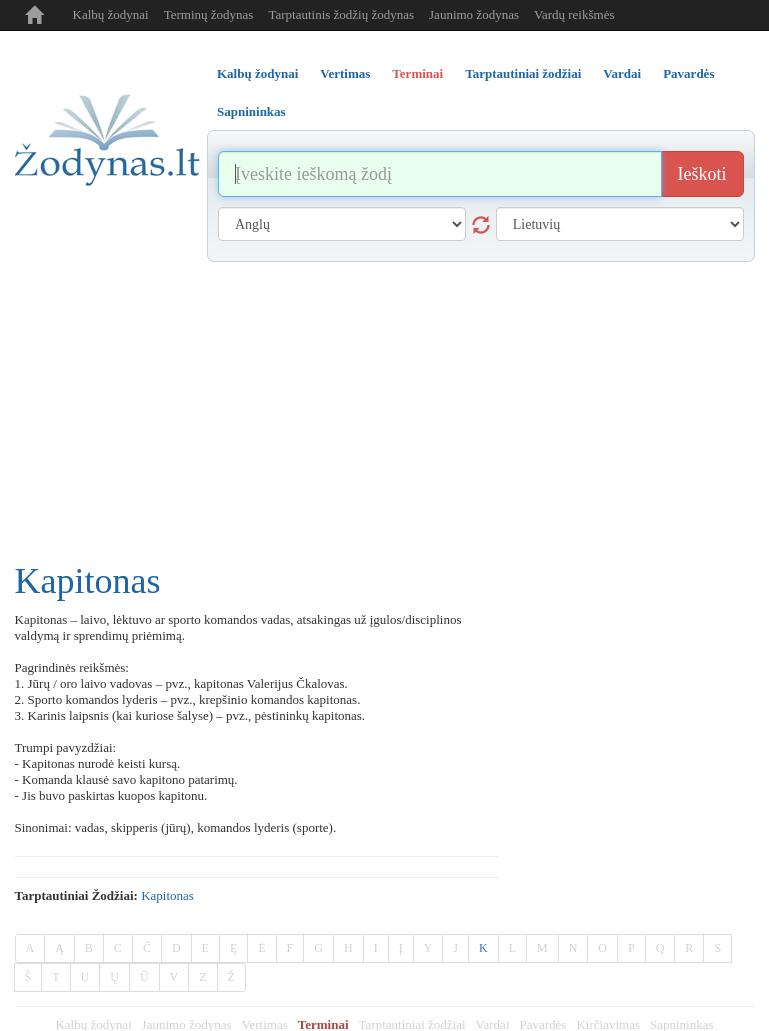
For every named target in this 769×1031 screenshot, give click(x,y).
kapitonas (167, 895)
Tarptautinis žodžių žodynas (341, 14)
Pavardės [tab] (688, 73)
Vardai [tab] (622, 73)
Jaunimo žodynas (474, 14)
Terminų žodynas (209, 14)
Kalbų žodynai (111, 14)
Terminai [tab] (417, 73)
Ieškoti (702, 174)
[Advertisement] (385, 412)
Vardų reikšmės (574, 14)
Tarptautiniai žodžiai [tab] (523, 73)
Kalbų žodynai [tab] (257, 73)
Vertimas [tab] (345, 73)
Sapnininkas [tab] (251, 111)
